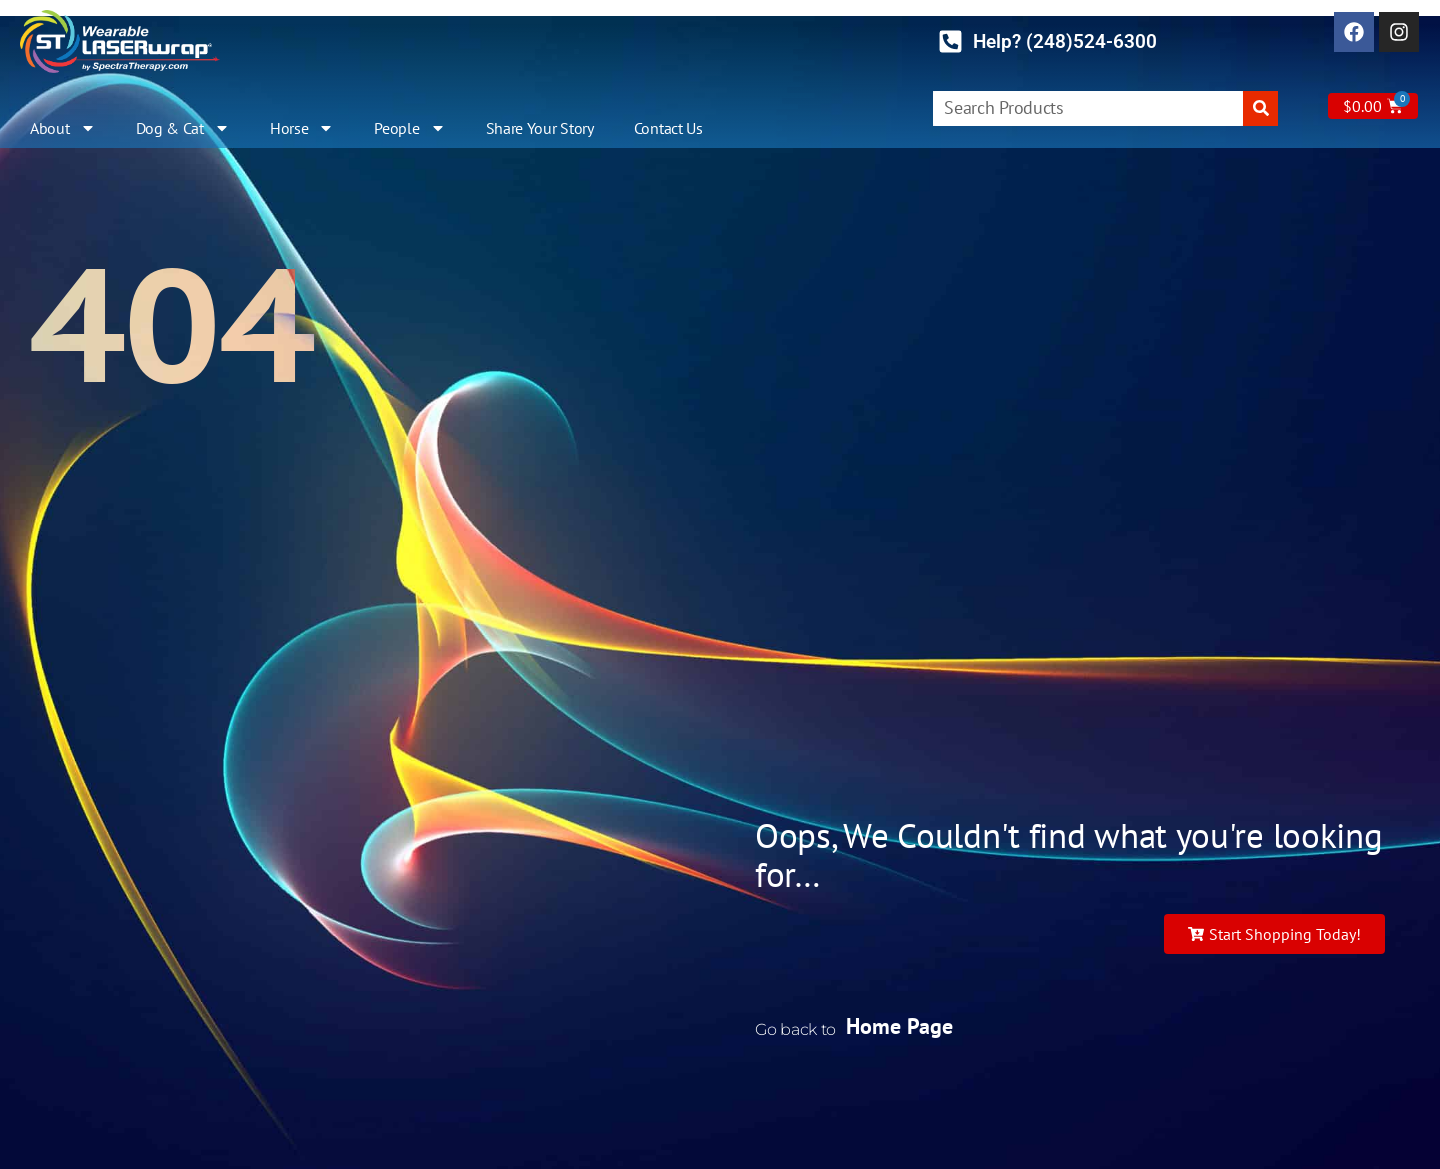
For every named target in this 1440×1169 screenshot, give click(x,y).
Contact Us (668, 128)
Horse (302, 128)
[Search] (1260, 108)
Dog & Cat (183, 128)
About (63, 128)
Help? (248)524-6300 (1065, 41)
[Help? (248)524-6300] (950, 41)
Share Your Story (540, 128)
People (409, 128)
